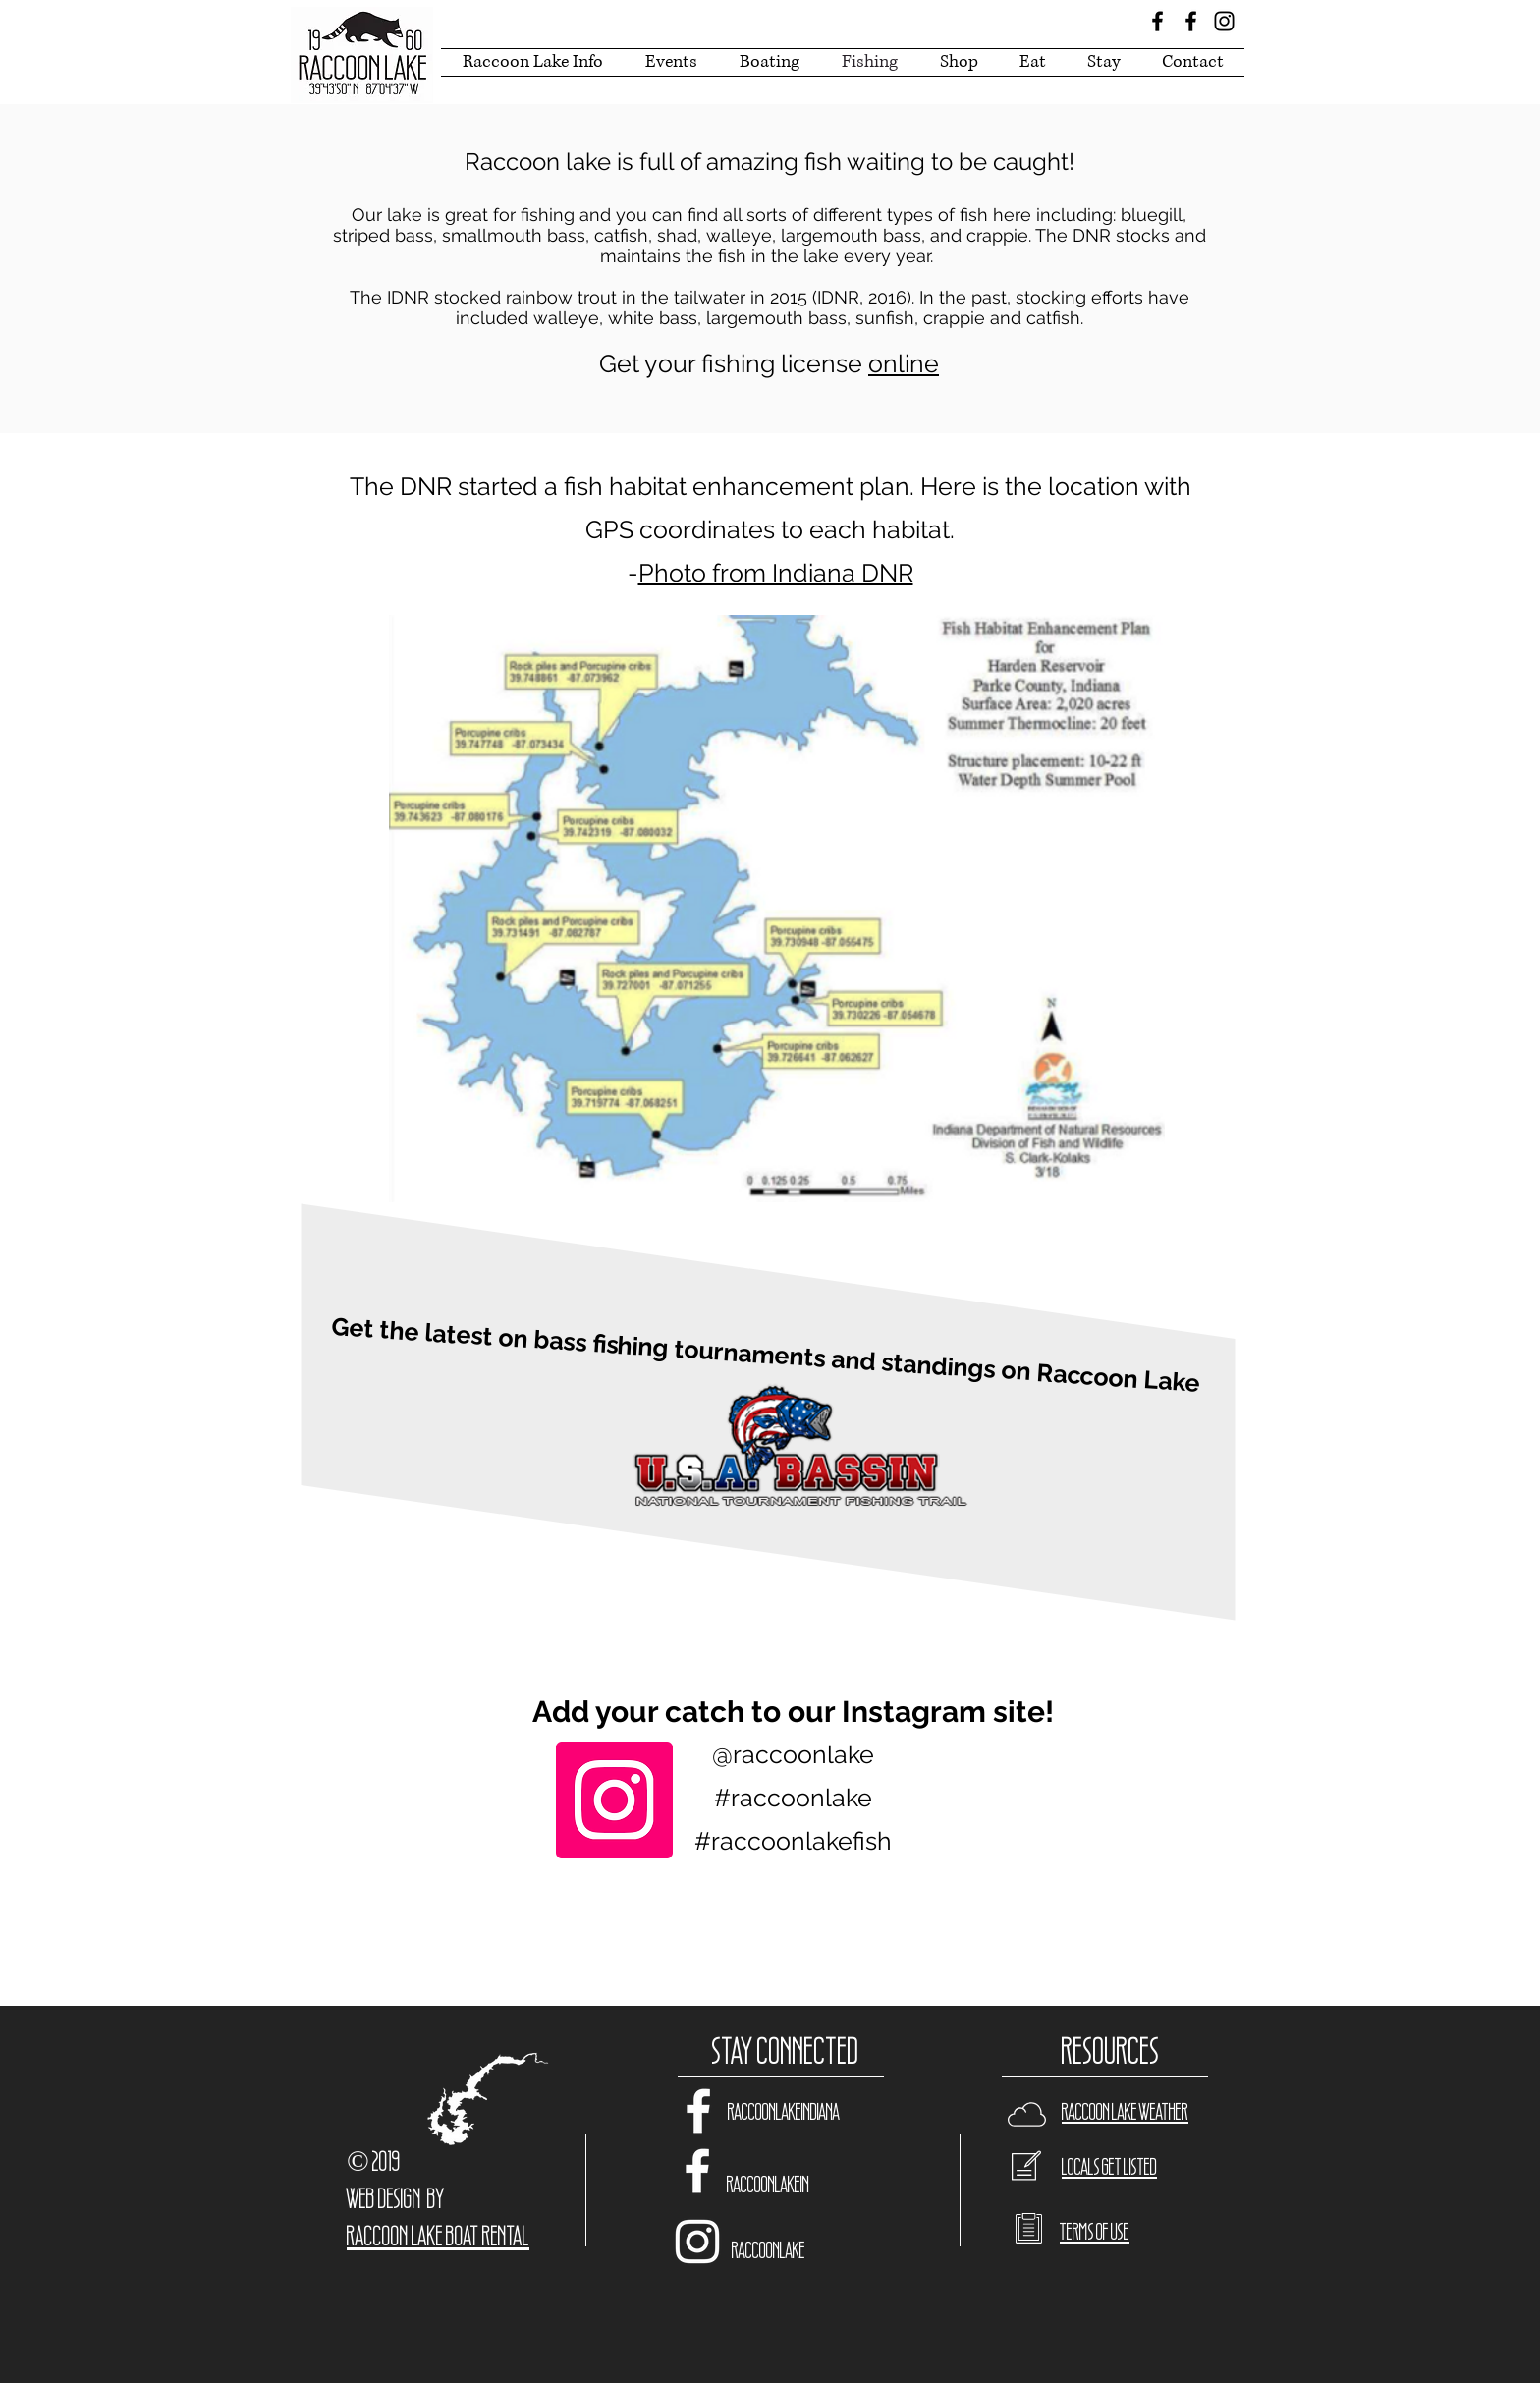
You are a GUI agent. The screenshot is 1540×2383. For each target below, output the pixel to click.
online (903, 363)
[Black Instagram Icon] (1224, 21)
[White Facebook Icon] (698, 2110)
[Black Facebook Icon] (1157, 21)
